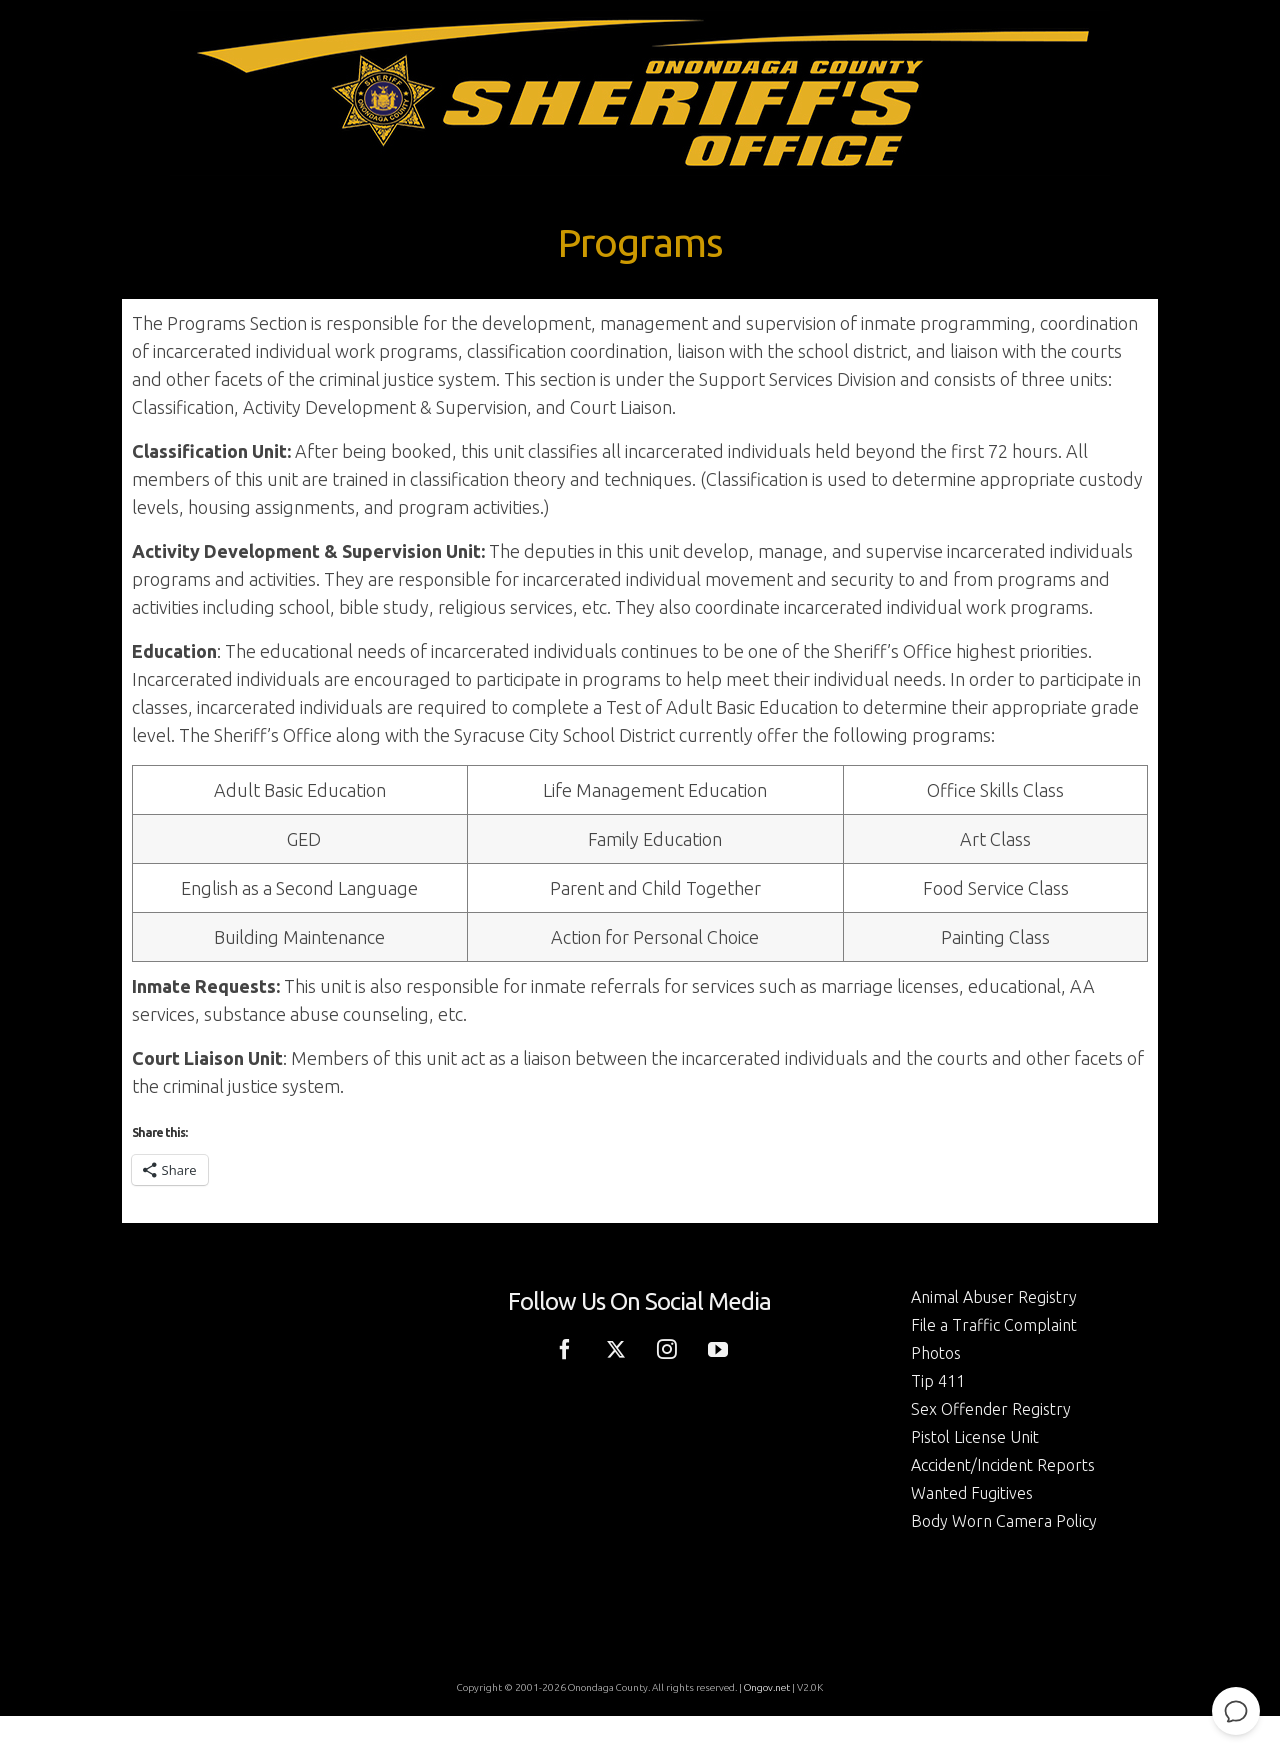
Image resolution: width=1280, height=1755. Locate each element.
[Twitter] (616, 1347)
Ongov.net (767, 1687)
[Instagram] (667, 1347)
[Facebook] (565, 1347)
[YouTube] (718, 1347)
